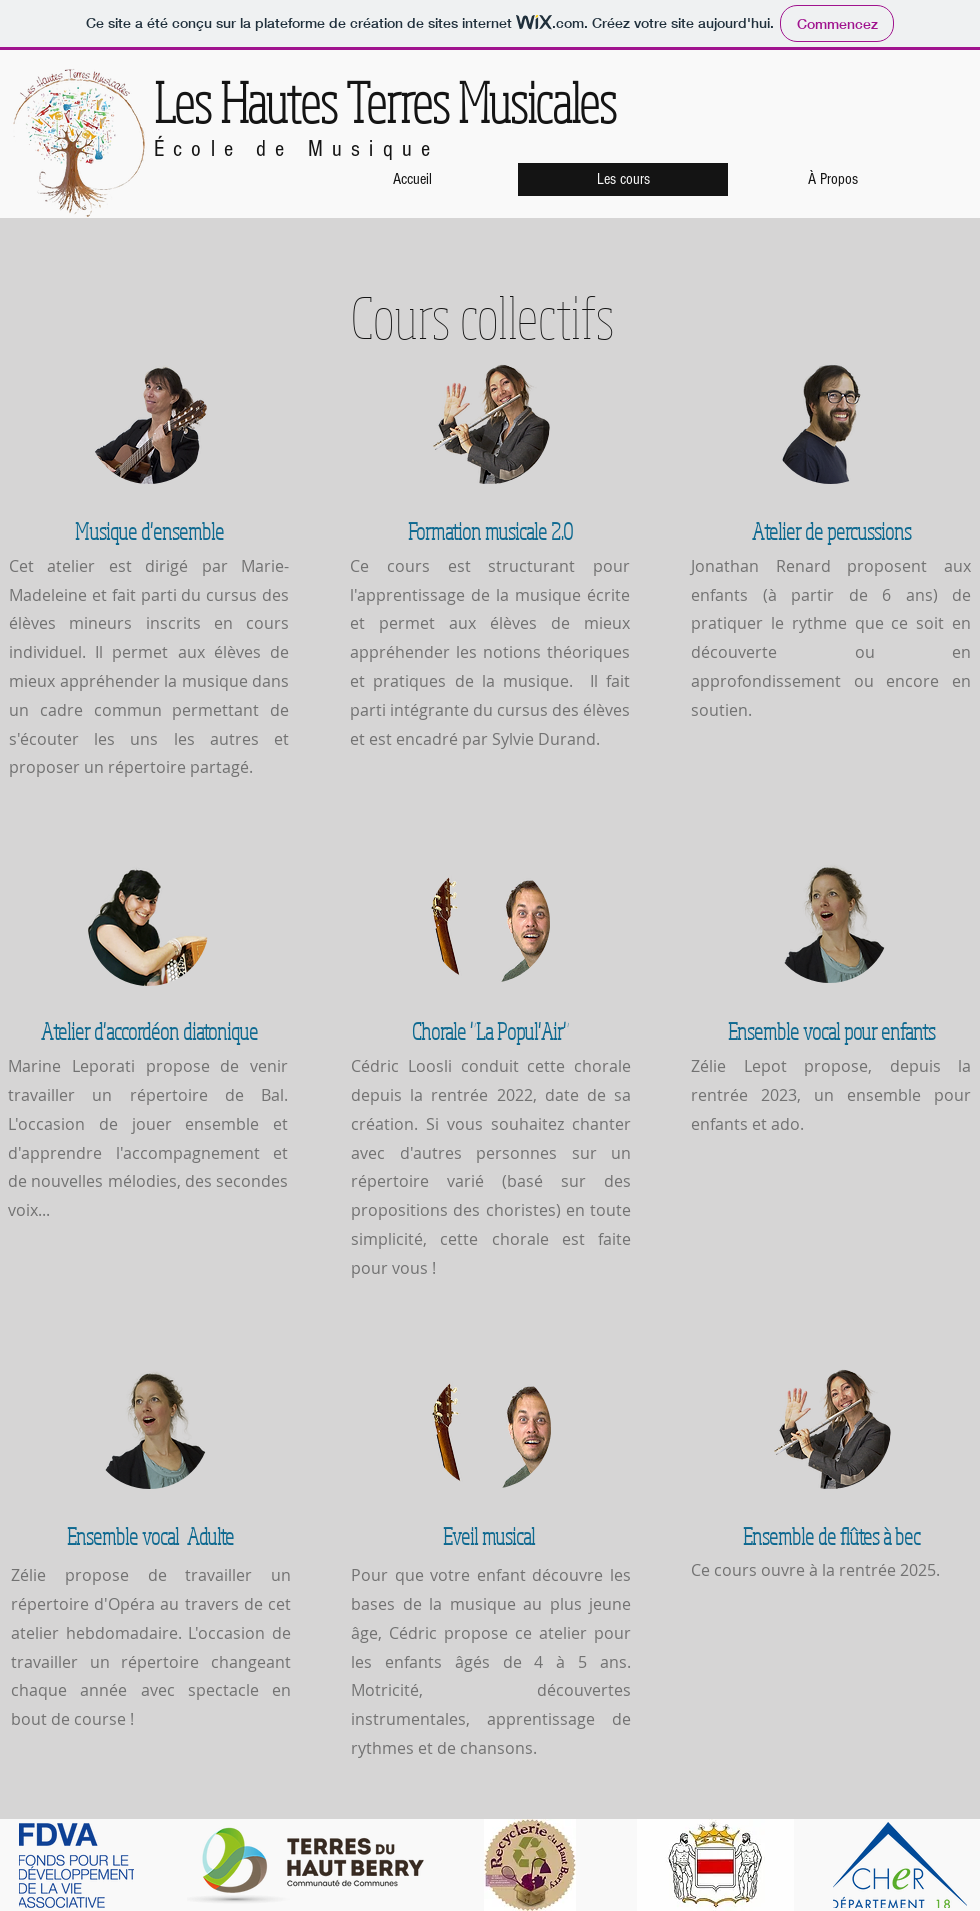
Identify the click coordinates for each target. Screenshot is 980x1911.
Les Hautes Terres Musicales (385, 102)
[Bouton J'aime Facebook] (907, 78)
